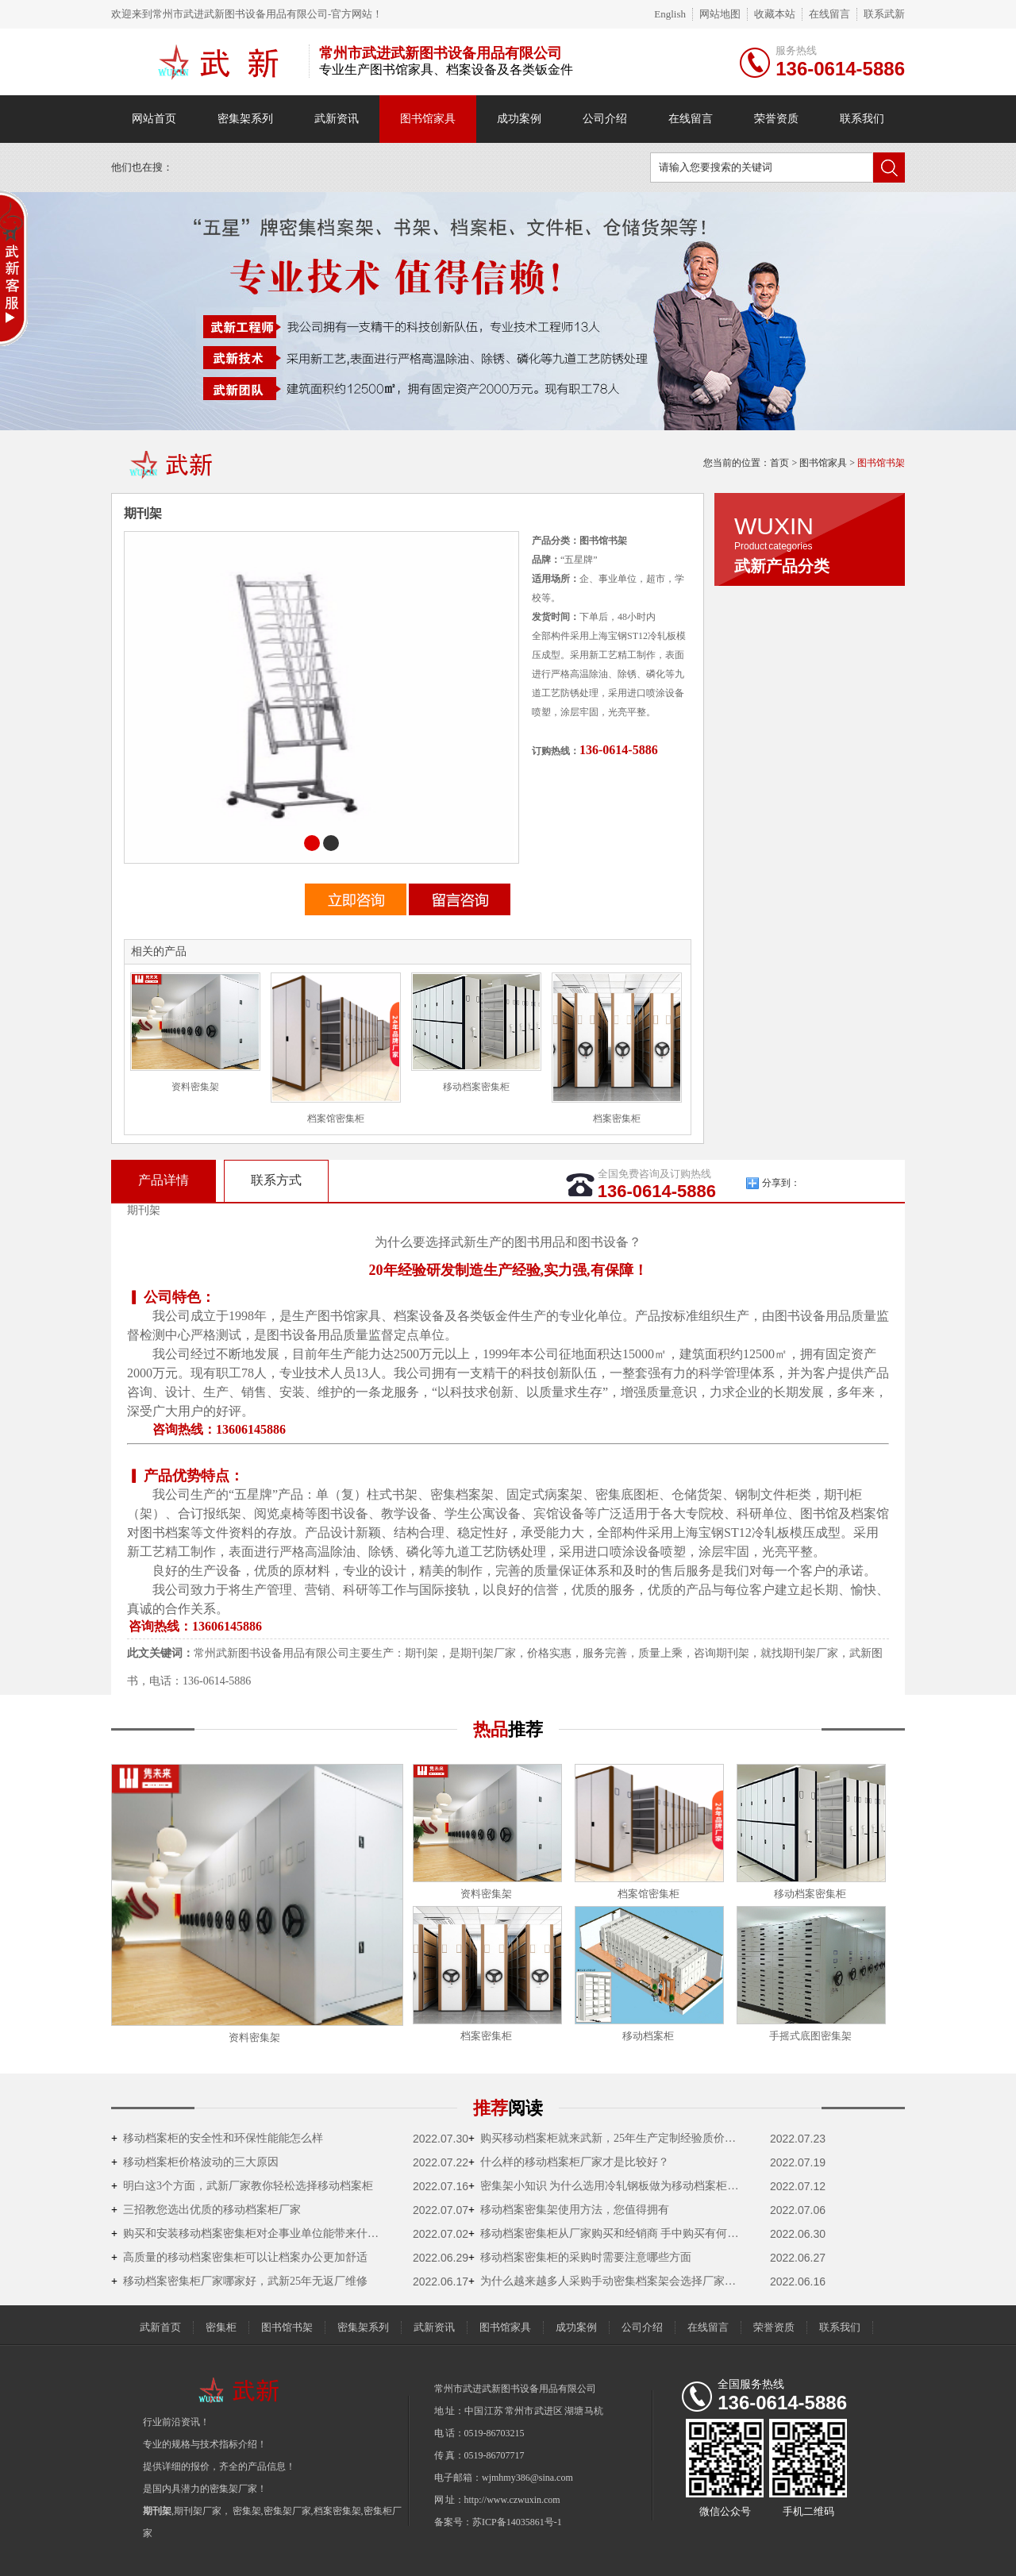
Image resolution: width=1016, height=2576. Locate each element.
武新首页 (160, 2327)
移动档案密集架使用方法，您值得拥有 (568, 2210)
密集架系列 (245, 119)
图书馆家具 (428, 119)
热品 (508, 1729)
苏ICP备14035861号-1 (517, 2522)
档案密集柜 (617, 1118)
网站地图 (720, 14)
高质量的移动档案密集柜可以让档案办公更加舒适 (239, 2257)
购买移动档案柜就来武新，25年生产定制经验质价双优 (607, 2138)
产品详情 (163, 1180)
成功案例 (519, 119)
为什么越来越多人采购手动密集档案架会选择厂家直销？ (607, 2281)
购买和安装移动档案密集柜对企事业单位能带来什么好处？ (250, 2233)
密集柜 (221, 2327)
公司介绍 (605, 119)
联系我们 (862, 119)
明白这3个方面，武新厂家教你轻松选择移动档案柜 (242, 2186)
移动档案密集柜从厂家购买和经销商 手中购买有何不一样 (607, 2233)
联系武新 (884, 14)
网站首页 (154, 119)
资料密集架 (195, 1086)
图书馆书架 (881, 462)
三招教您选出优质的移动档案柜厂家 (206, 2210)
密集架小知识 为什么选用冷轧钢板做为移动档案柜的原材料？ (607, 2186)
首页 (779, 462)
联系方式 (276, 1180)
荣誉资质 (776, 119)
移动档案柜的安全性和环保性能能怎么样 (217, 2138)
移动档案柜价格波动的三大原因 (195, 2162)
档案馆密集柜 (335, 1118)
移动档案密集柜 (476, 1086)
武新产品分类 (781, 566)
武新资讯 (336, 119)
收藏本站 (774, 14)
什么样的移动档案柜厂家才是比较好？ (568, 2162)
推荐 (508, 2108)
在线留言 (829, 14)
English (670, 14)
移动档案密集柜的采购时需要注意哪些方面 (579, 2257)
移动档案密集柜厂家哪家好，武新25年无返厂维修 (239, 2281)
